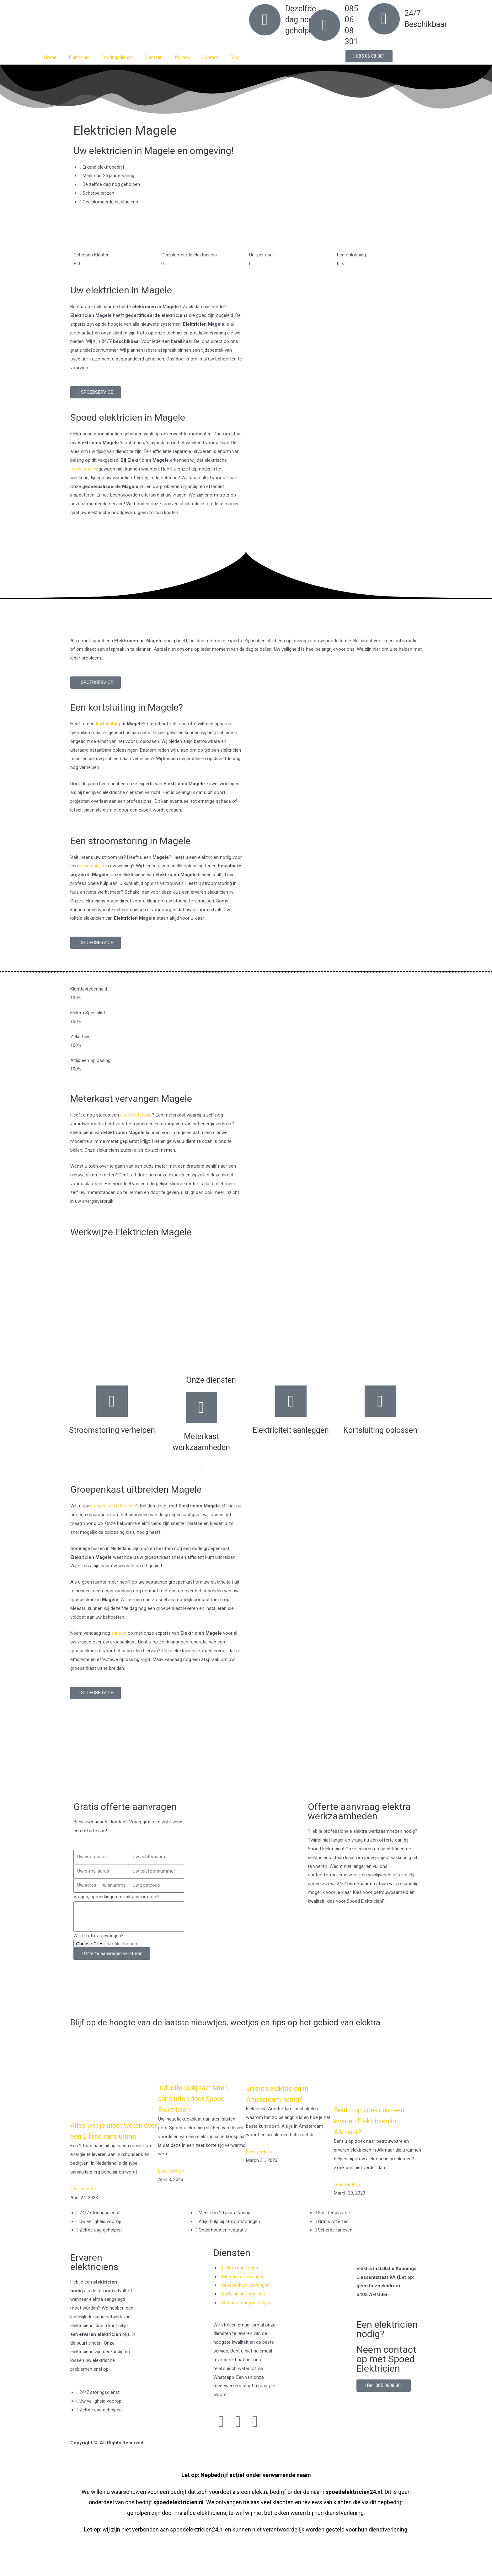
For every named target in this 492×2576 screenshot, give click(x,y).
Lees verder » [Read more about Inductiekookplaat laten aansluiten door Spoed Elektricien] (172, 2180)
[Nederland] (246, 1766)
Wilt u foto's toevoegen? (98, 1935)
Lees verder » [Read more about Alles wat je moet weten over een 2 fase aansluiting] (84, 2209)
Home (50, 57)
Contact (209, 57)
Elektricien (79, 57)
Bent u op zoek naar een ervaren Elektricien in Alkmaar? (375, 2130)
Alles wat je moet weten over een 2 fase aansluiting (111, 2145)
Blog (235, 57)
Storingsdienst (117, 57)
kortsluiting (108, 724)
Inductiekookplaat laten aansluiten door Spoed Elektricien (198, 2107)
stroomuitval (92, 866)
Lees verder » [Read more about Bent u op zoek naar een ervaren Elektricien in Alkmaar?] (347, 2194)
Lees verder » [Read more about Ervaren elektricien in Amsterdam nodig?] (260, 2161)
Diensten (154, 57)
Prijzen (182, 57)
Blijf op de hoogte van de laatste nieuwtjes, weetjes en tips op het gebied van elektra (231, 2026)
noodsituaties (84, 469)
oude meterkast (136, 1115)
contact (119, 1633)
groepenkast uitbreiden (113, 1506)
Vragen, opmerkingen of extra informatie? (116, 1897)
